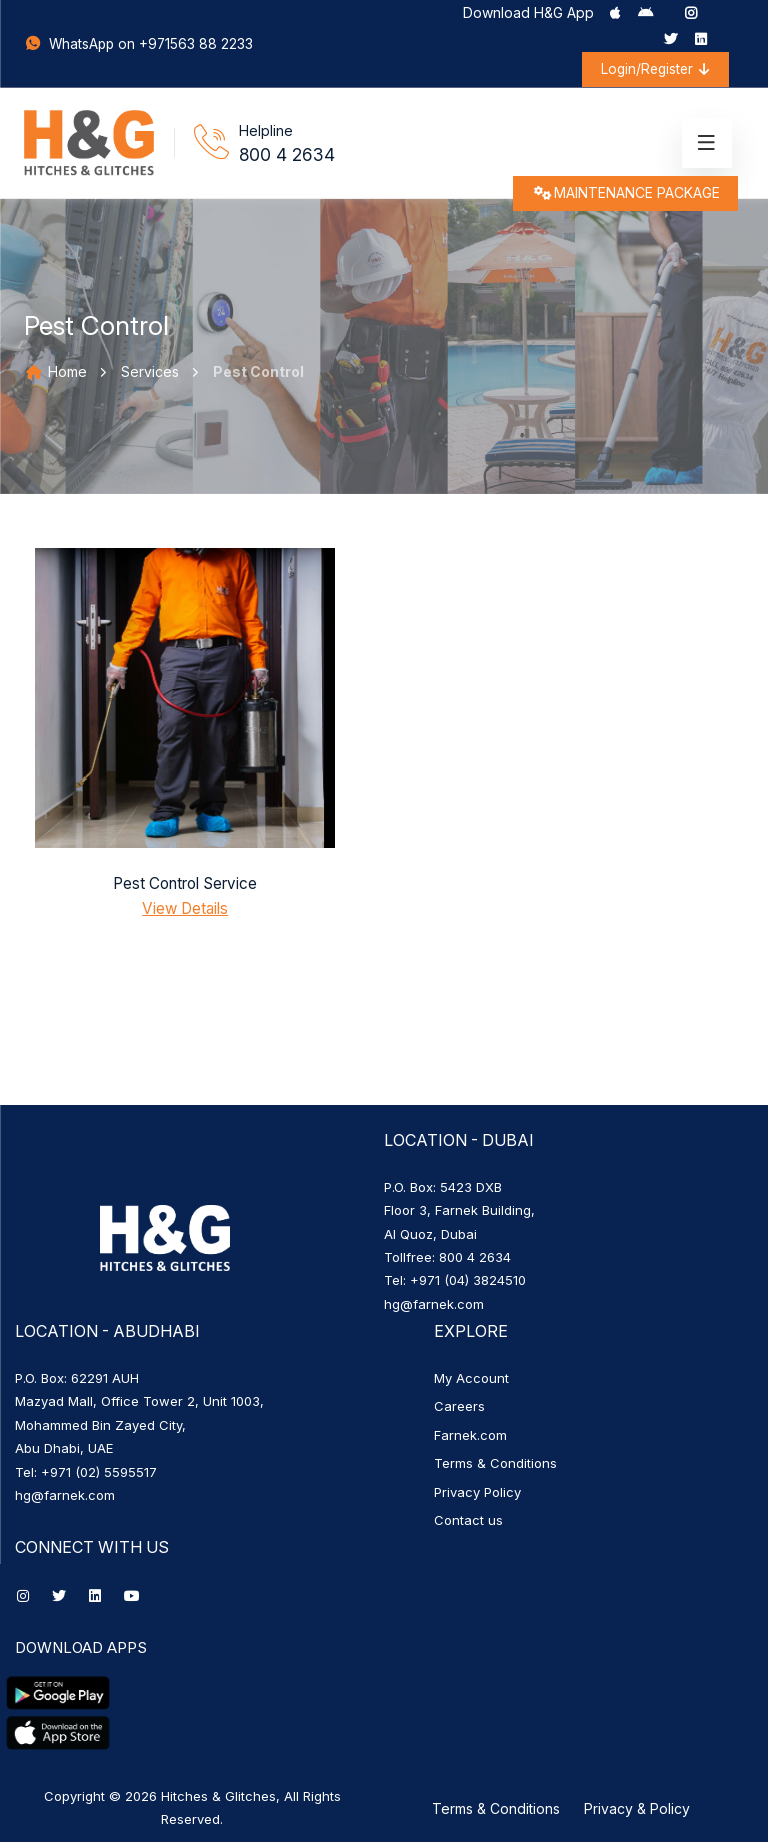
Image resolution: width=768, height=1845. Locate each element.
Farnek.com (470, 1438)
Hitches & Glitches (218, 1799)
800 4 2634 (287, 157)
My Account (471, 1382)
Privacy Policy (477, 1495)
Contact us (468, 1524)
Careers (459, 1410)
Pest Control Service (185, 887)
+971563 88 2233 (199, 45)
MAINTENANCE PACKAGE (624, 199)
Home (55, 375)
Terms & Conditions (495, 1467)
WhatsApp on (83, 45)
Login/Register (651, 69)
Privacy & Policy (637, 1811)
